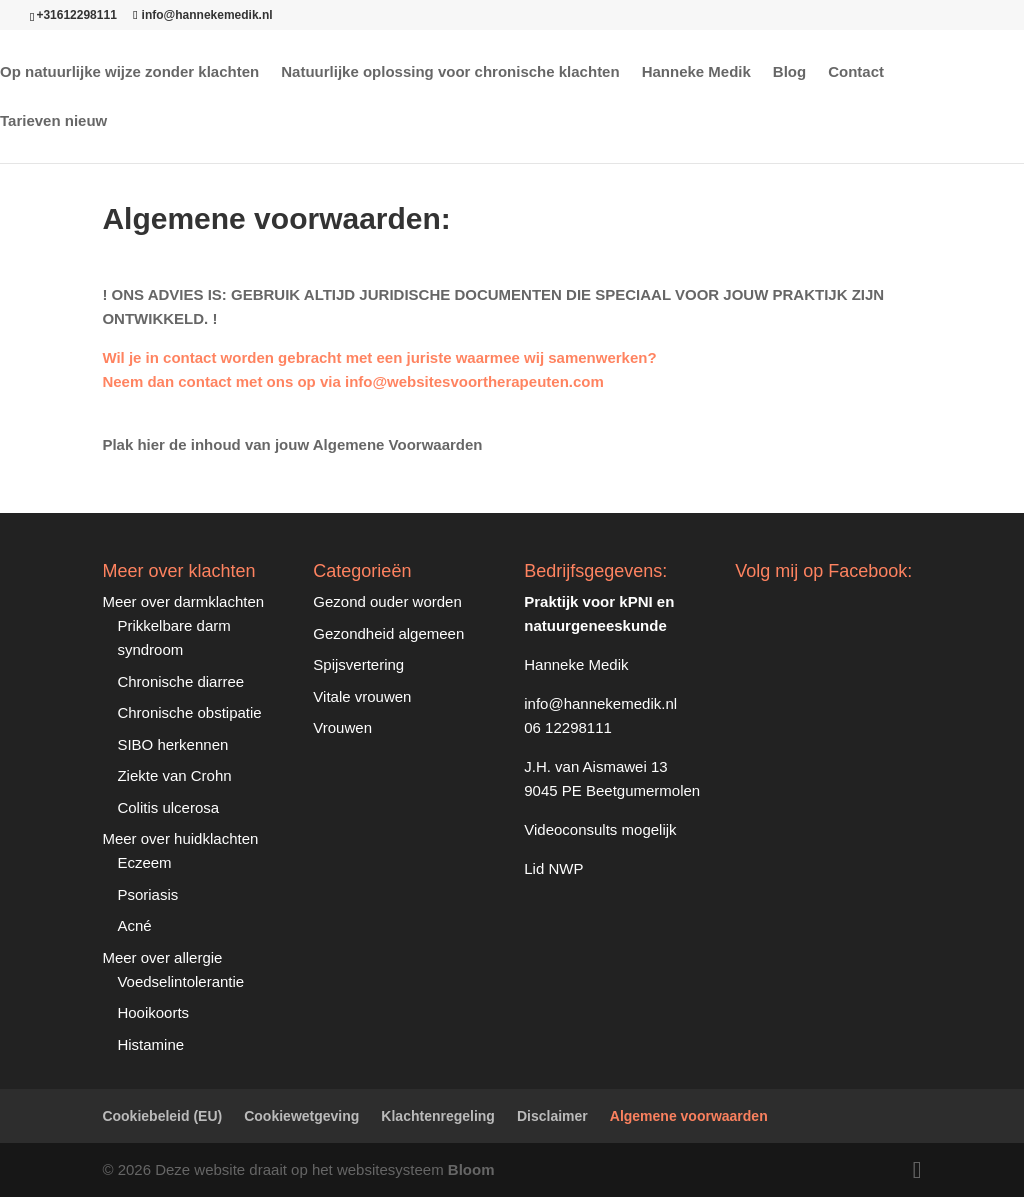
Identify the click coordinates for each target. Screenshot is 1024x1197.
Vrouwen (342, 727)
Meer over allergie (162, 957)
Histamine (150, 1044)
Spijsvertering (358, 664)
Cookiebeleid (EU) (162, 1116)
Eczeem (144, 862)
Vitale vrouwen (362, 696)
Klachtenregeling (438, 1116)
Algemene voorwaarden (689, 1116)
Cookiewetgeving (301, 1116)
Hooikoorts (153, 1012)
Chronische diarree (180, 681)
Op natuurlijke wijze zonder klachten (129, 72)
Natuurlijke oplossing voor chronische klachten (450, 72)
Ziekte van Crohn (174, 775)
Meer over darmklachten (183, 601)
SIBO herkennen (172, 744)
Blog (789, 72)
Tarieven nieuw (53, 121)
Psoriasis (147, 894)
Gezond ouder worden (387, 601)
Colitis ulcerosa (168, 807)
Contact (856, 72)
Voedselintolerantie (180, 981)
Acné (134, 925)
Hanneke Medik (696, 72)
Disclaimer (552, 1116)
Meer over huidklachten (180, 838)
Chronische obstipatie (189, 712)
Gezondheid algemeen (388, 633)
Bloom (471, 1169)
